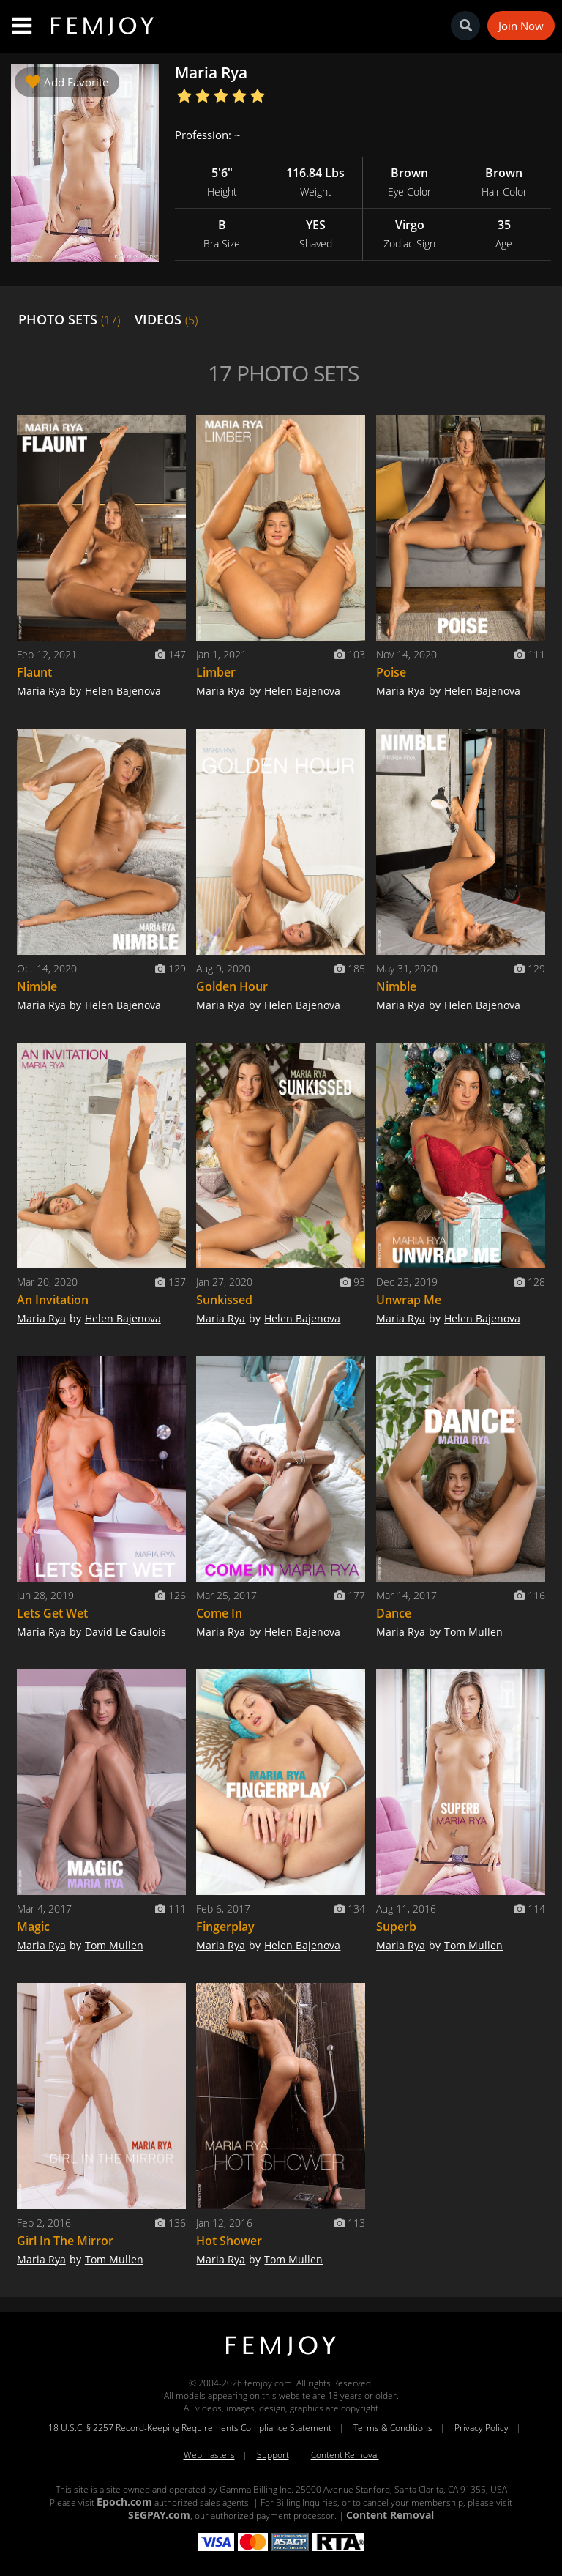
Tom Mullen (473, 1632)
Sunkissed (224, 1300)
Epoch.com (124, 2501)
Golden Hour (232, 986)
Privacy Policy (481, 2427)
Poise (391, 672)
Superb (396, 1926)
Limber (216, 672)
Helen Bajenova (123, 691)
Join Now (521, 25)
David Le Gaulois (125, 1632)
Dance (393, 1613)
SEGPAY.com (159, 2515)
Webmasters (209, 2455)
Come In (219, 1613)
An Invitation (53, 1300)
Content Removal (345, 2455)
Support (273, 2455)
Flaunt (34, 672)
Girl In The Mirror (65, 2241)
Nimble (37, 986)
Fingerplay (225, 1926)
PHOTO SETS (69, 319)
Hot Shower (229, 2241)
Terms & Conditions (392, 2427)
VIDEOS (166, 319)
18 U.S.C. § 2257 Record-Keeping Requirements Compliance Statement (189, 2427)
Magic (33, 1926)
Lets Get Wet (52, 1613)
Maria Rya (41, 691)
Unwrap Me (408, 1300)
